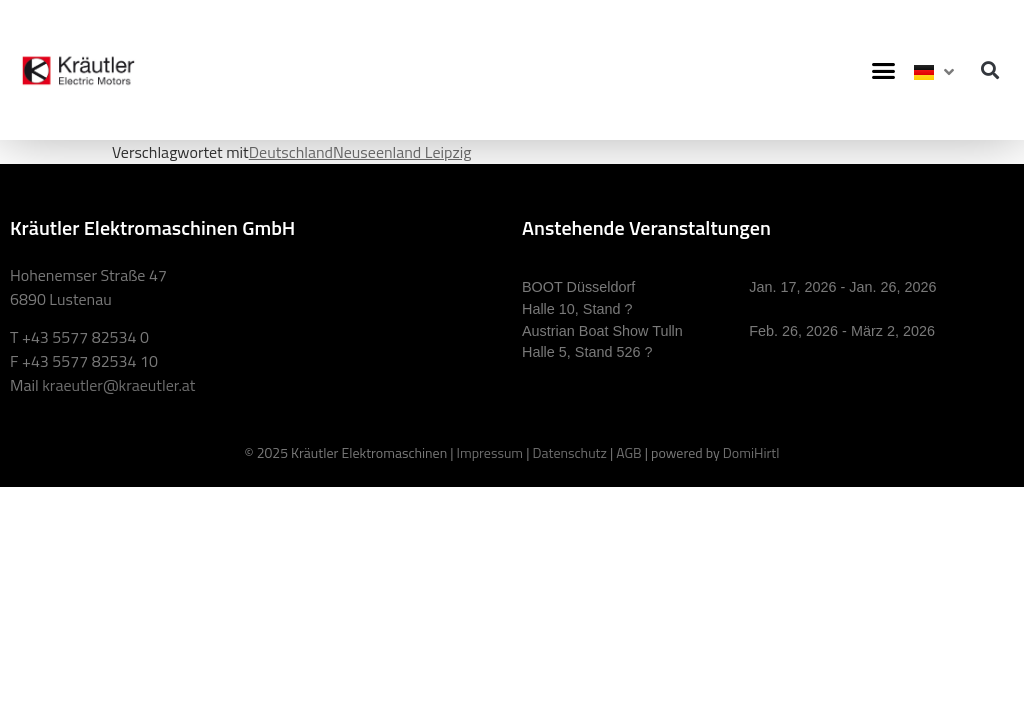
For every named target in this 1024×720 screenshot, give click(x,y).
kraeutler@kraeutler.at (118, 385)
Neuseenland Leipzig (402, 152)
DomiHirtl (751, 452)
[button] (884, 70)
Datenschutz (569, 452)
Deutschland (291, 152)
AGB (628, 452)
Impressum (490, 452)
